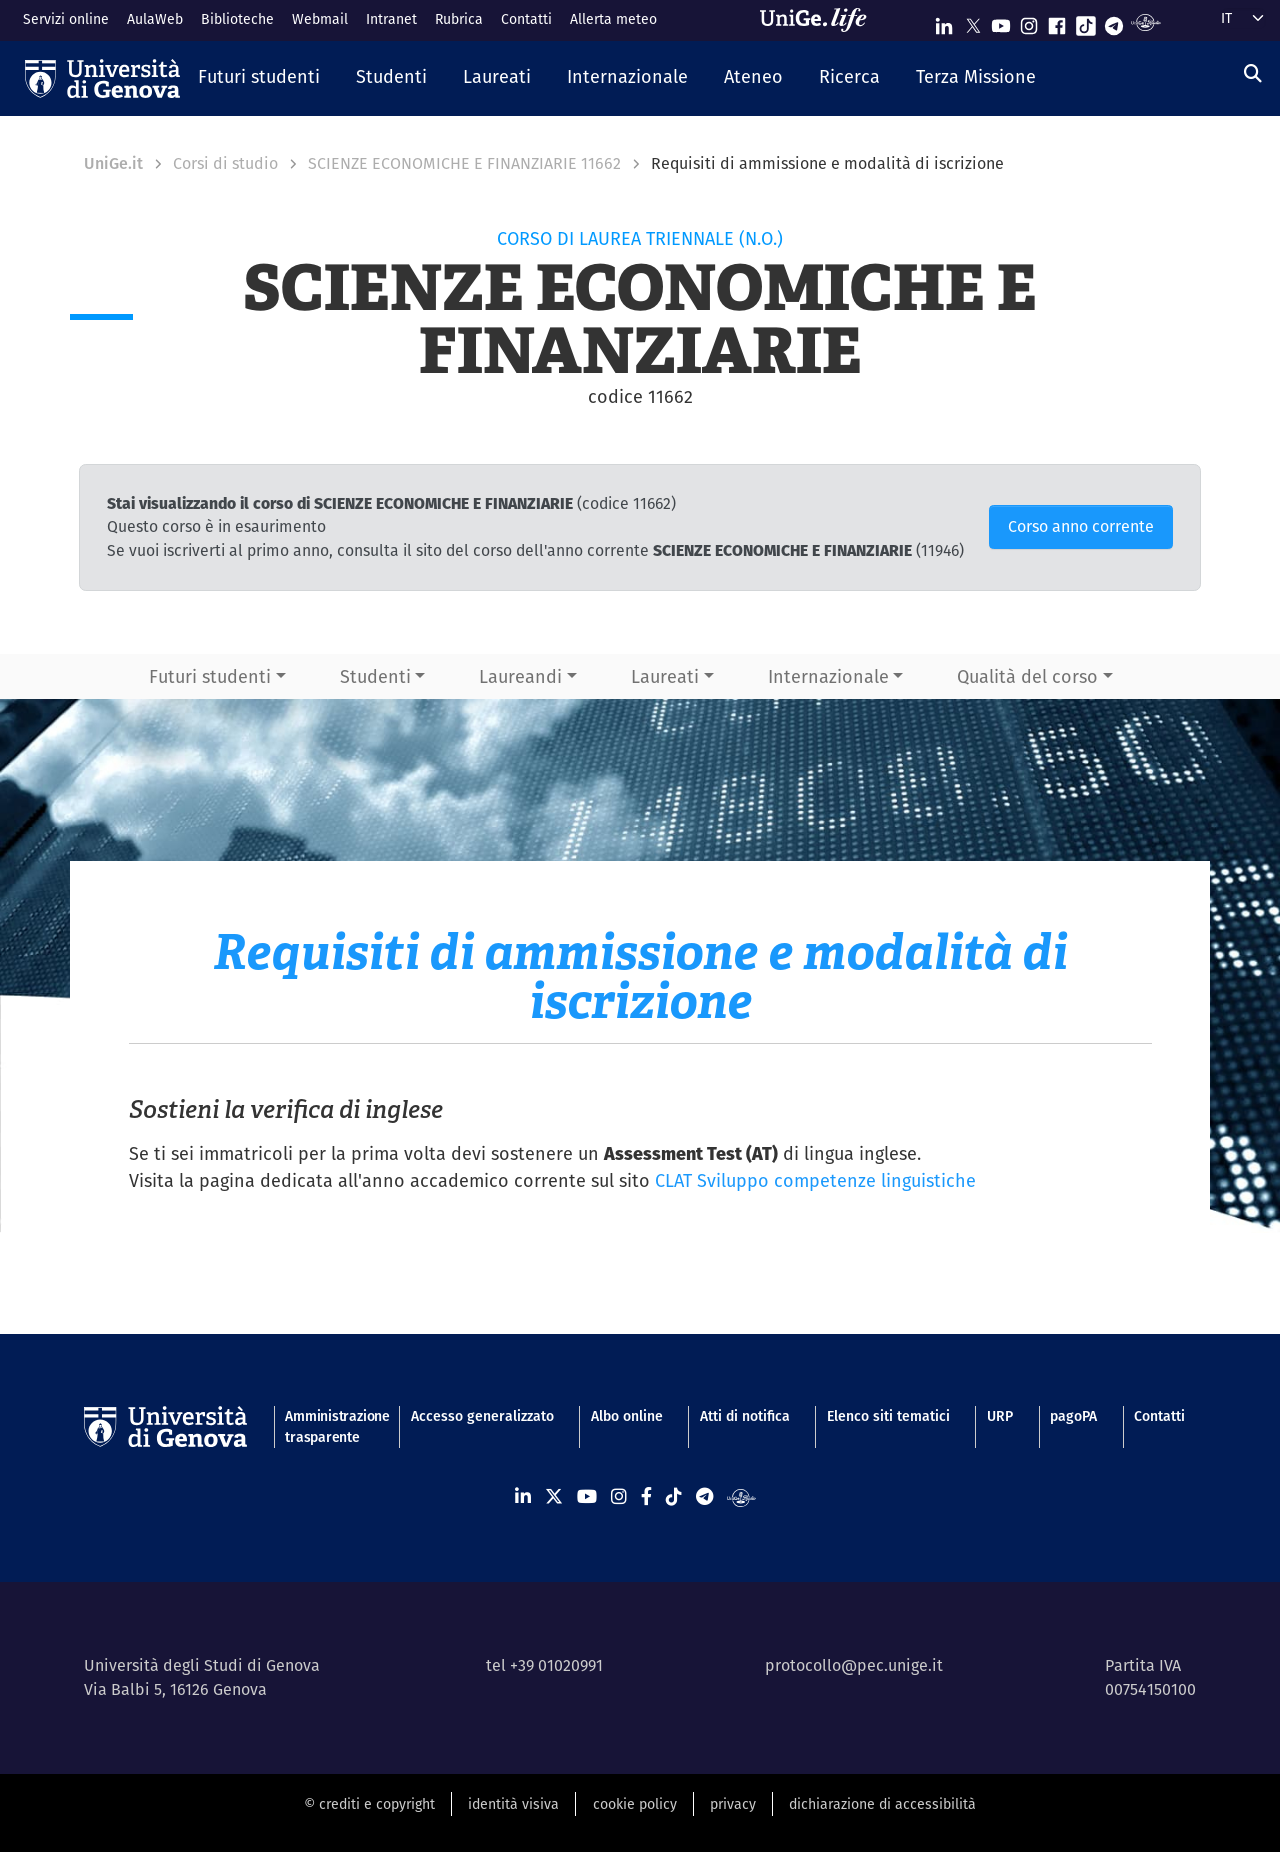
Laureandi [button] (520, 676)
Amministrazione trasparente (329, 1426)
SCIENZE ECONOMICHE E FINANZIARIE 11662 (464, 163)
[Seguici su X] (973, 21)
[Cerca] (1253, 73)
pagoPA (1073, 1416)
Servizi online (66, 19)
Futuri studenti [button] (210, 676)
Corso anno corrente (1081, 526)
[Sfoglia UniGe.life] (820, 20)
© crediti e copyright (369, 1804)
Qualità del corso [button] (1027, 676)
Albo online (627, 1416)
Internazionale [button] (828, 676)
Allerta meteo (613, 19)
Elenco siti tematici (888, 1416)
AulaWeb (155, 19)
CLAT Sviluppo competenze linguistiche (815, 1180)
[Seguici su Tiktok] (1086, 21)
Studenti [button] (375, 676)
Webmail (320, 19)
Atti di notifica (745, 1416)
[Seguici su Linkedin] (944, 21)
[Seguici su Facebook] (1057, 21)
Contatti (526, 19)
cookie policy (635, 1804)
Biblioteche (237, 19)
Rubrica (459, 19)
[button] (259, 78)
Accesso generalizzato (482, 1416)
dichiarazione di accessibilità (882, 1804)
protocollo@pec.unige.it (854, 1665)
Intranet (391, 19)
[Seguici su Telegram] (1114, 21)
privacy (733, 1804)
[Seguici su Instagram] (1029, 21)
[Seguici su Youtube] (1001, 21)
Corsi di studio (225, 163)
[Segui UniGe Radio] (1145, 21)
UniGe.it (113, 163)
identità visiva (513, 1804)
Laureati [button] (665, 676)
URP (1000, 1416)
